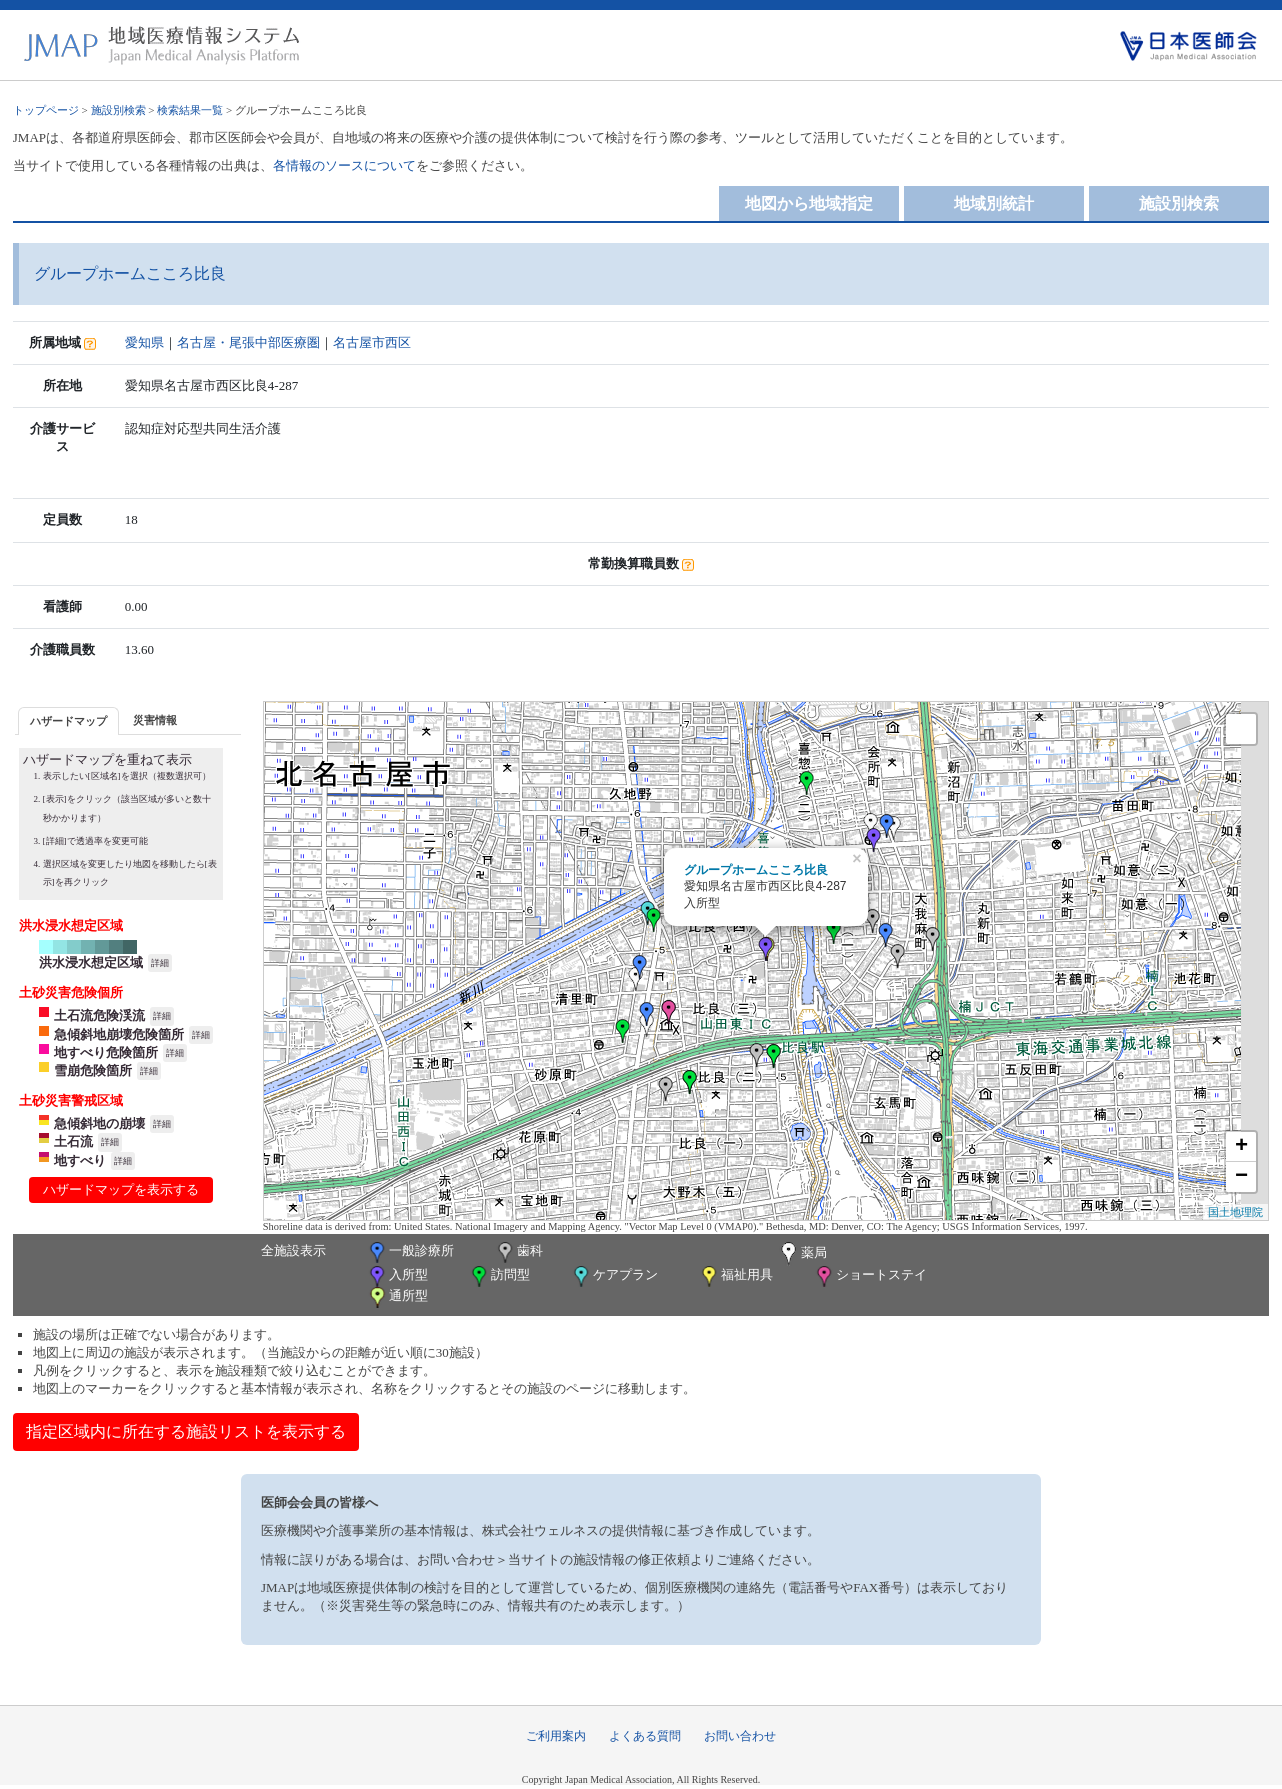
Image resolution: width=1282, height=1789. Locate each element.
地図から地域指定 (809, 203)
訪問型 (499, 1276)
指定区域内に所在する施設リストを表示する (186, 1431)
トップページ (46, 110)
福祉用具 (735, 1276)
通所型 (397, 1297)
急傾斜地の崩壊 (99, 1123)
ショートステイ (870, 1276)
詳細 (160, 963)
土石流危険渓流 (99, 1015)
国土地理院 (1235, 1212)
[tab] (68, 720)
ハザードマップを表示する (121, 1189)
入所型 (397, 1276)
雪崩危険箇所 (93, 1070)
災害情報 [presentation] (155, 720)
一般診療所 (410, 1252)
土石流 (73, 1141)
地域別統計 (994, 203)
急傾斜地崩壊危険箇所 (119, 1034)
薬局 (802, 1254)
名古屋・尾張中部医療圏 (248, 342)
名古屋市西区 (372, 342)
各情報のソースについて (344, 165)
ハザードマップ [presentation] (68, 721)
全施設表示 (293, 1250)
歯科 (518, 1252)
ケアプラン (614, 1276)
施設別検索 (118, 110)
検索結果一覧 (190, 110)
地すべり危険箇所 (106, 1052)
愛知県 (144, 342)
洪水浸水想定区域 (91, 962)
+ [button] (1241, 1147)
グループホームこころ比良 (756, 870)
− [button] (1241, 1177)
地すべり (80, 1160)
